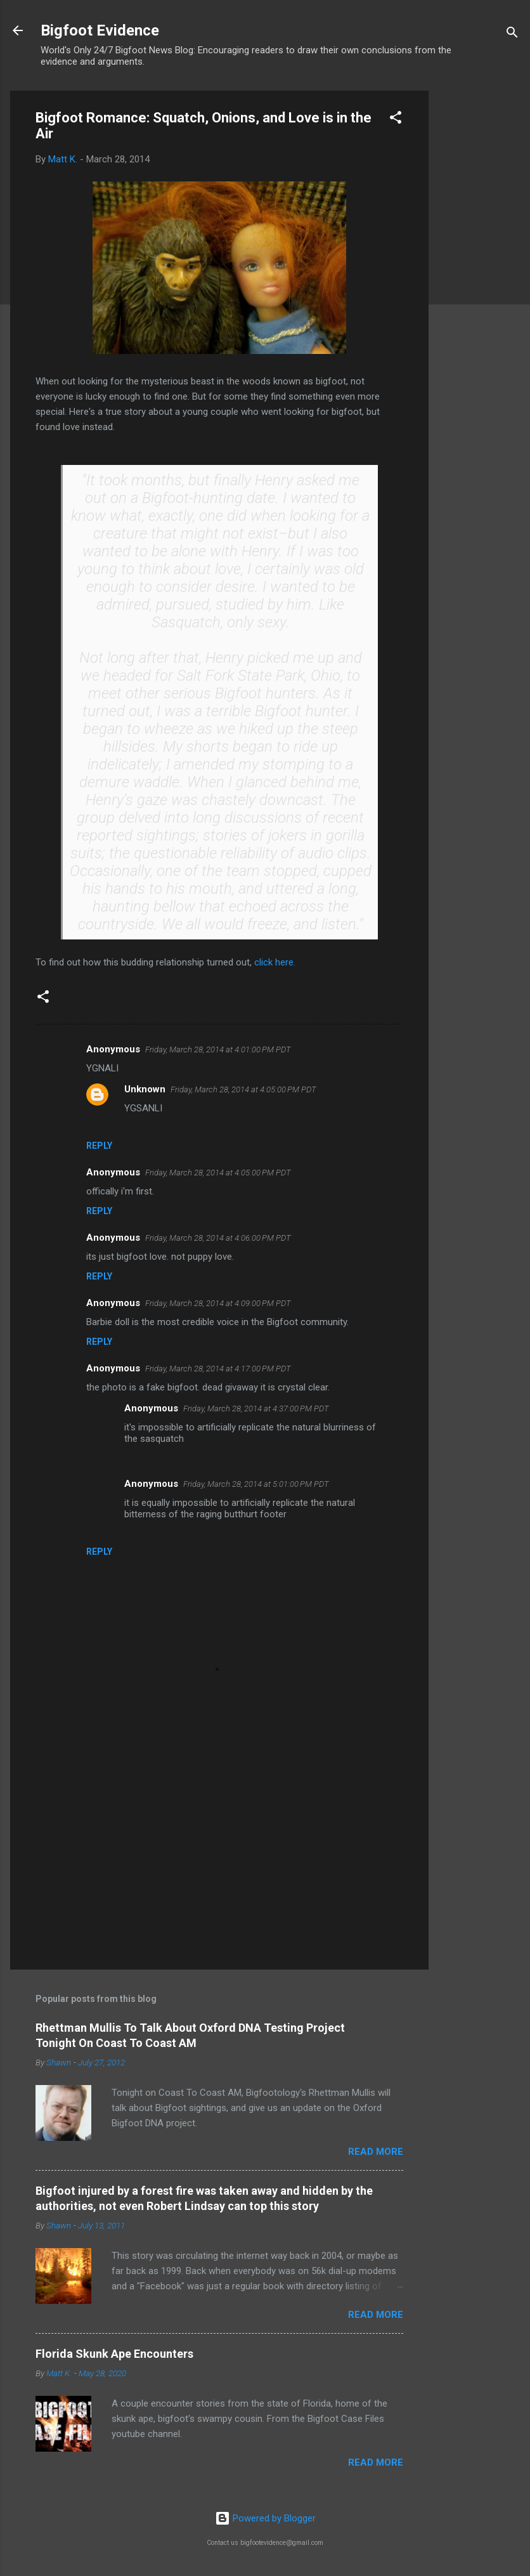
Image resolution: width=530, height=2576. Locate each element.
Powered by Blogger (265, 2518)
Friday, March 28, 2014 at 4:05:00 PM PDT (243, 1089)
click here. (274, 962)
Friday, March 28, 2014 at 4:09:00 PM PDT (218, 1303)
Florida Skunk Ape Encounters (114, 2353)
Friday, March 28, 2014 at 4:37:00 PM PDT (256, 1408)
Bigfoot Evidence (100, 30)
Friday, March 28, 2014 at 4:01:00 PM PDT (218, 1049)
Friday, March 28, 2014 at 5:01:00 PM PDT (256, 1484)
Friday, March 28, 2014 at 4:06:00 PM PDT (218, 1238)
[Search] (512, 34)
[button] (395, 119)
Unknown (144, 1089)
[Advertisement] (479, 281)
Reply (99, 1146)
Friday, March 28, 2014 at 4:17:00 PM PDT (218, 1368)
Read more (375, 2151)
